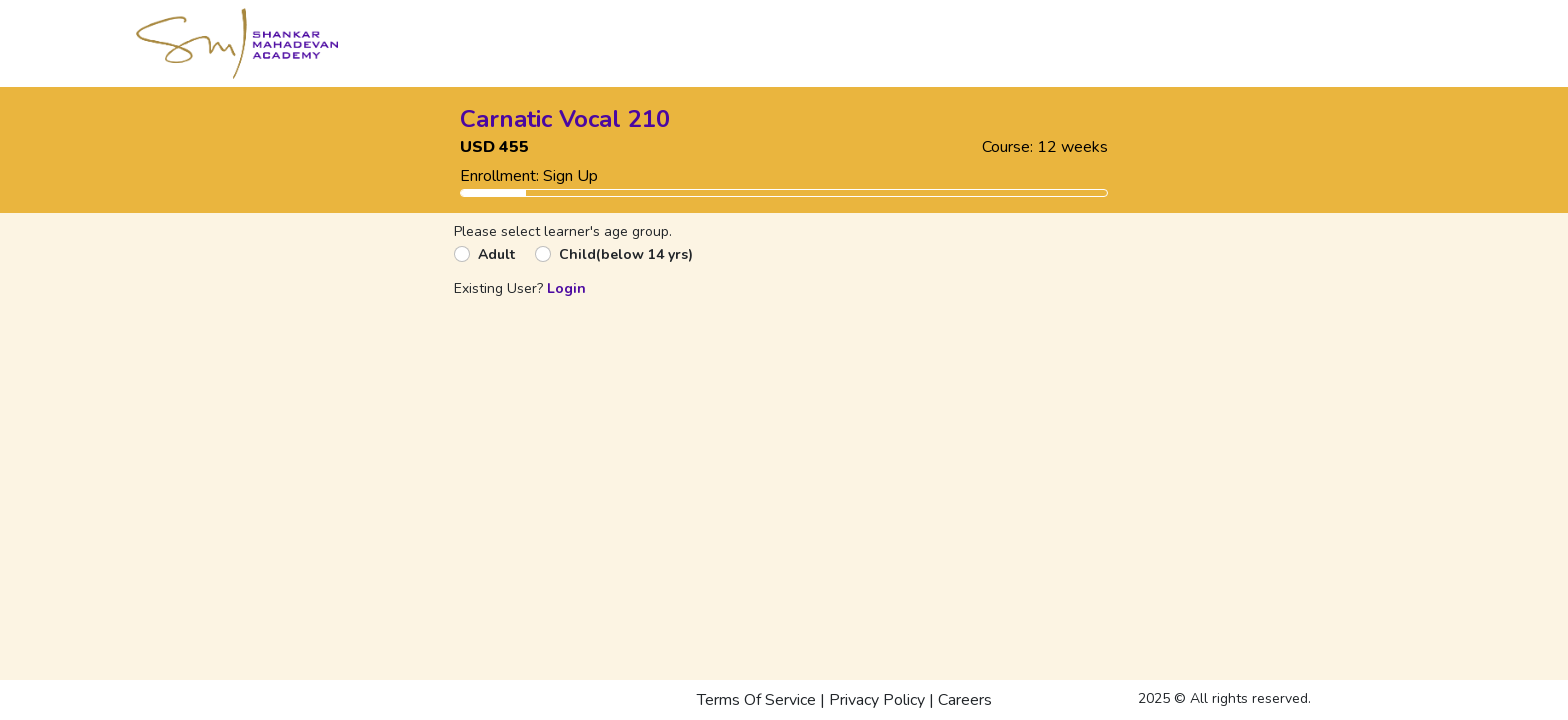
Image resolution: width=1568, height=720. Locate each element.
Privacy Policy (877, 700)
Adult (496, 254)
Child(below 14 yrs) (626, 254)
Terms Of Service (756, 700)
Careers (965, 700)
